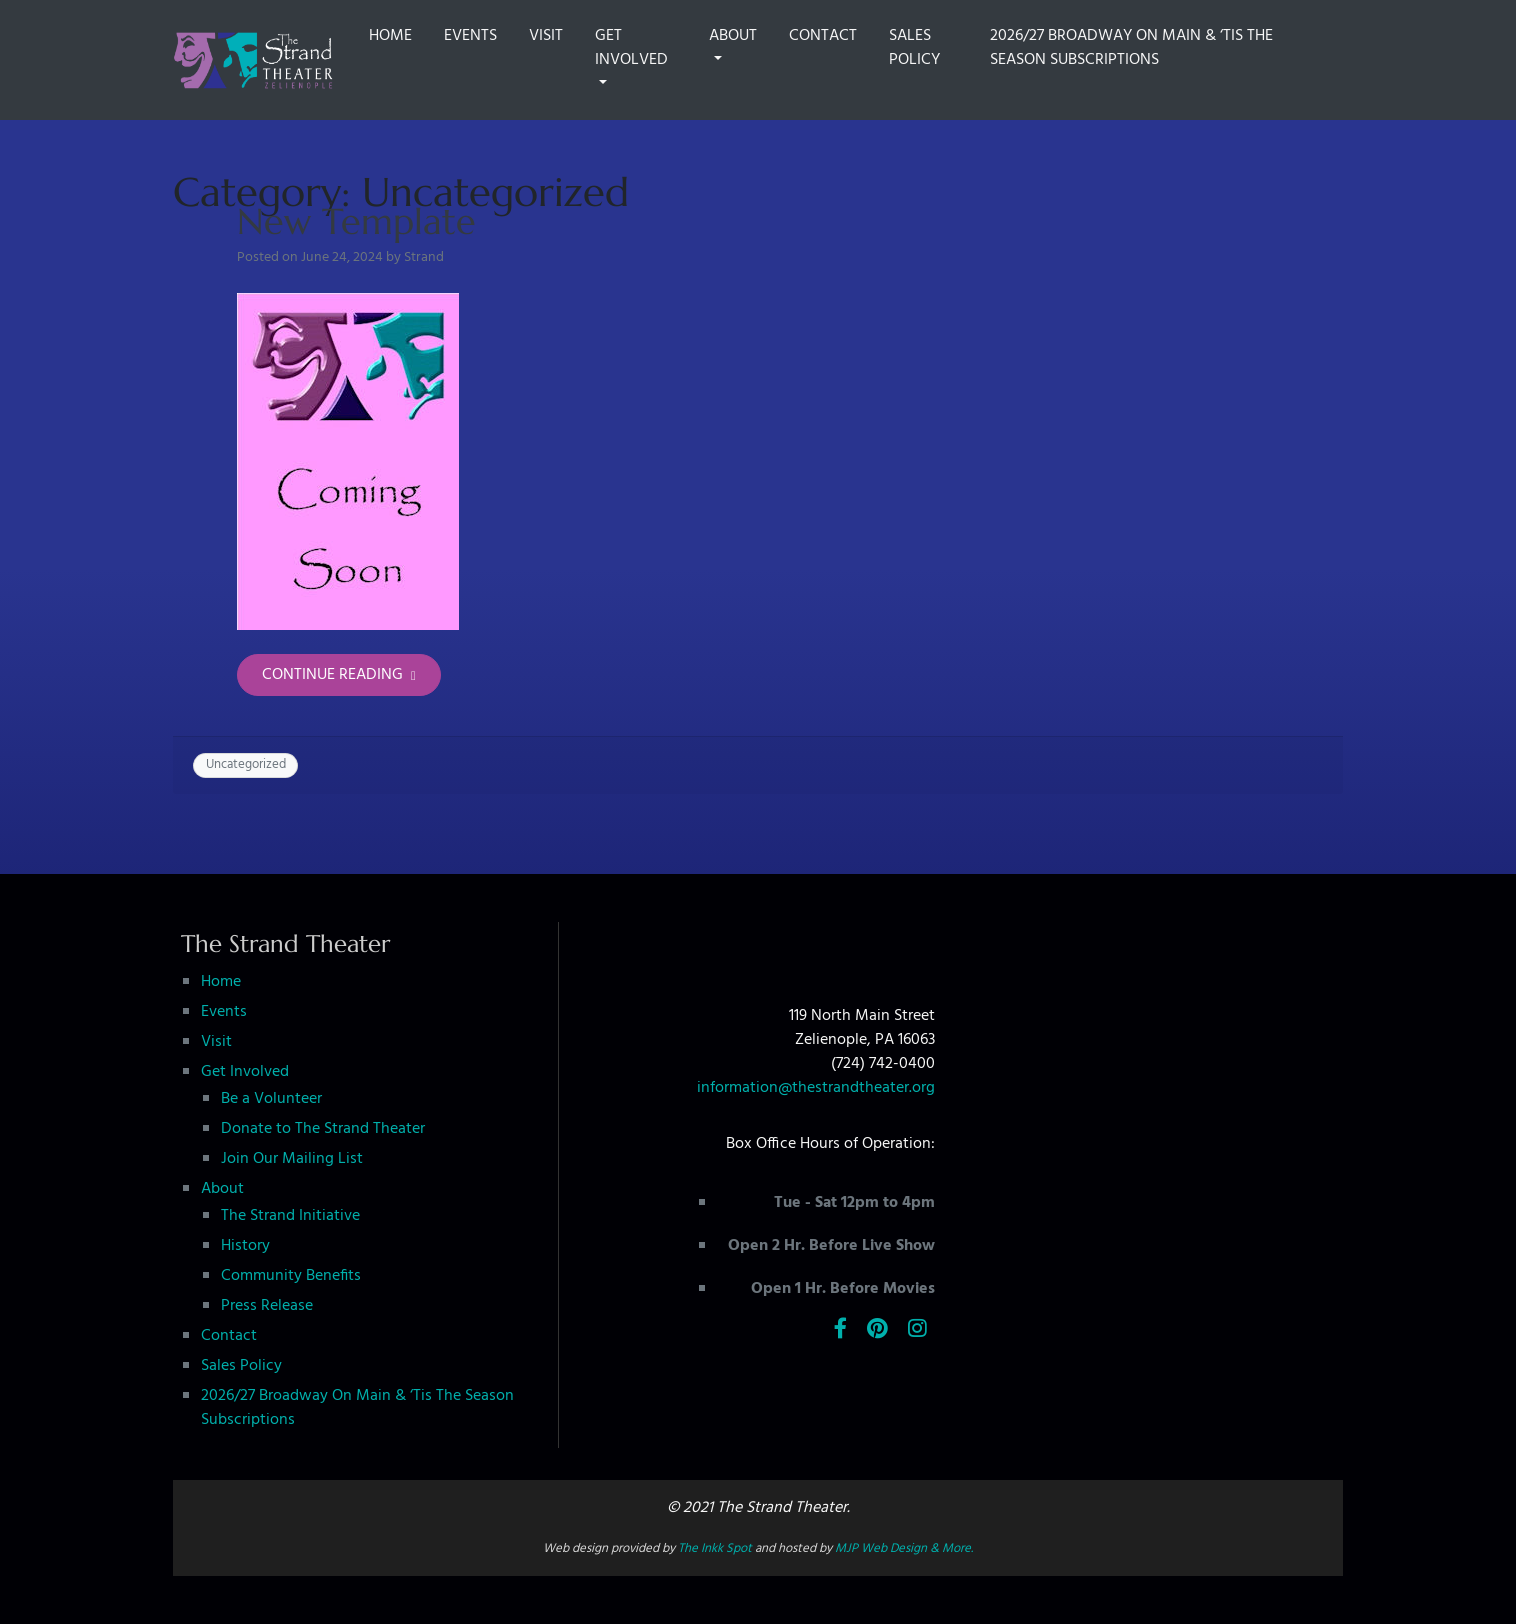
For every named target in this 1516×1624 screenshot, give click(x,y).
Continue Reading (339, 675)
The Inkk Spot (715, 1548)
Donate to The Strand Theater (323, 1129)
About (733, 36)
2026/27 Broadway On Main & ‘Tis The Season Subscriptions (1131, 48)
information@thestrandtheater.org (816, 1088)
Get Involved (631, 48)
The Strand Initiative (290, 1216)
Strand (424, 257)
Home (390, 36)
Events (470, 36)
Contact (823, 36)
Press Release (267, 1306)
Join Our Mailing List (292, 1159)
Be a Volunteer (271, 1099)
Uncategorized (246, 764)
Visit (546, 36)
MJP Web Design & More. (904, 1548)
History (245, 1246)
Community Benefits (291, 1276)
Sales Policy (914, 48)
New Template (356, 221)
